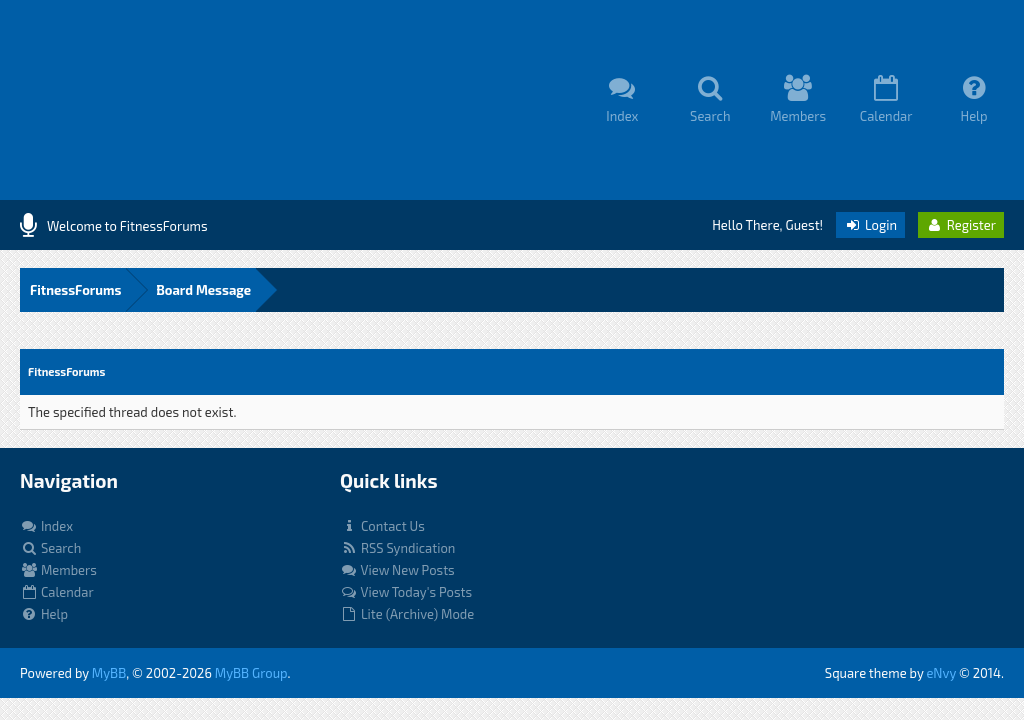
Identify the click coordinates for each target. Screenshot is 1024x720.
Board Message (203, 290)
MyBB (109, 673)
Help (44, 614)
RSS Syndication (397, 548)
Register (961, 225)
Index (46, 526)
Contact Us (382, 526)
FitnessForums (75, 290)
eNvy (941, 673)
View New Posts (397, 570)
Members (58, 570)
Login (870, 225)
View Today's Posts (406, 592)
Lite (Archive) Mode (407, 614)
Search (50, 548)
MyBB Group (251, 673)
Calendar (57, 592)
